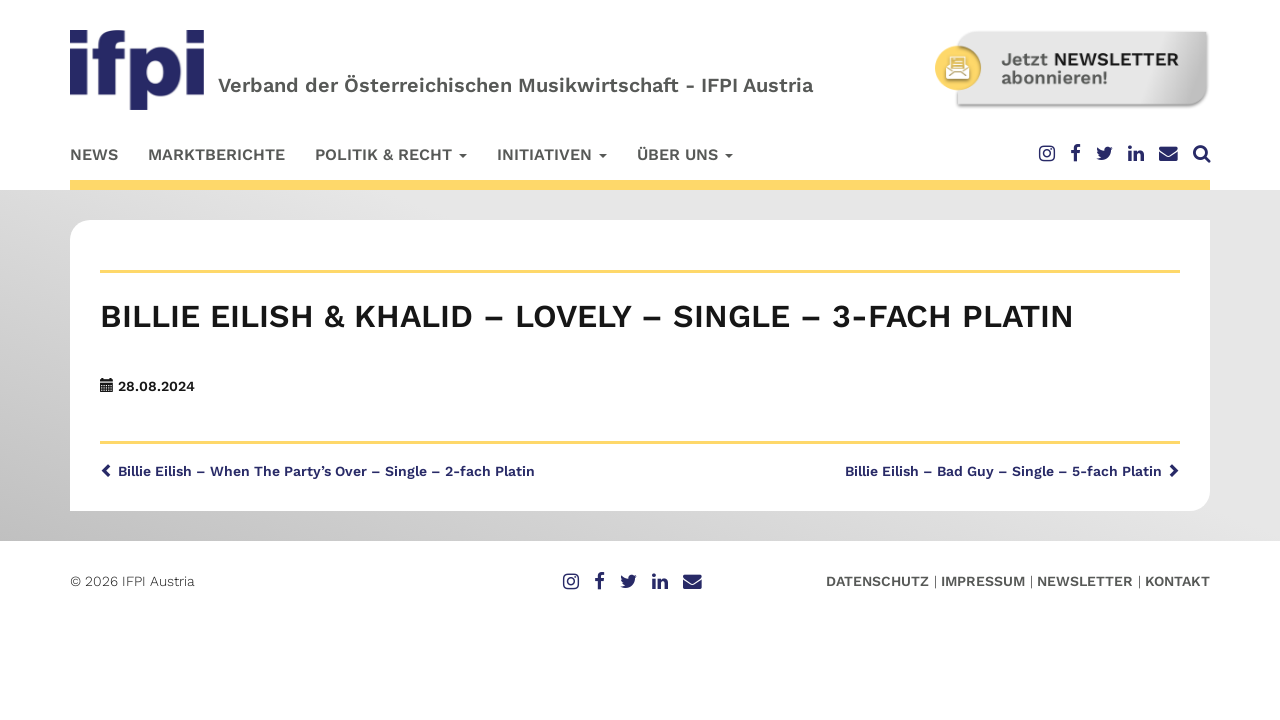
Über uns (685, 154)
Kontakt (1177, 581)
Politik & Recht (391, 154)
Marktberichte (216, 154)
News (94, 154)
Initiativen (552, 154)
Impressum (983, 581)
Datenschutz (877, 581)
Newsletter (1085, 581)
